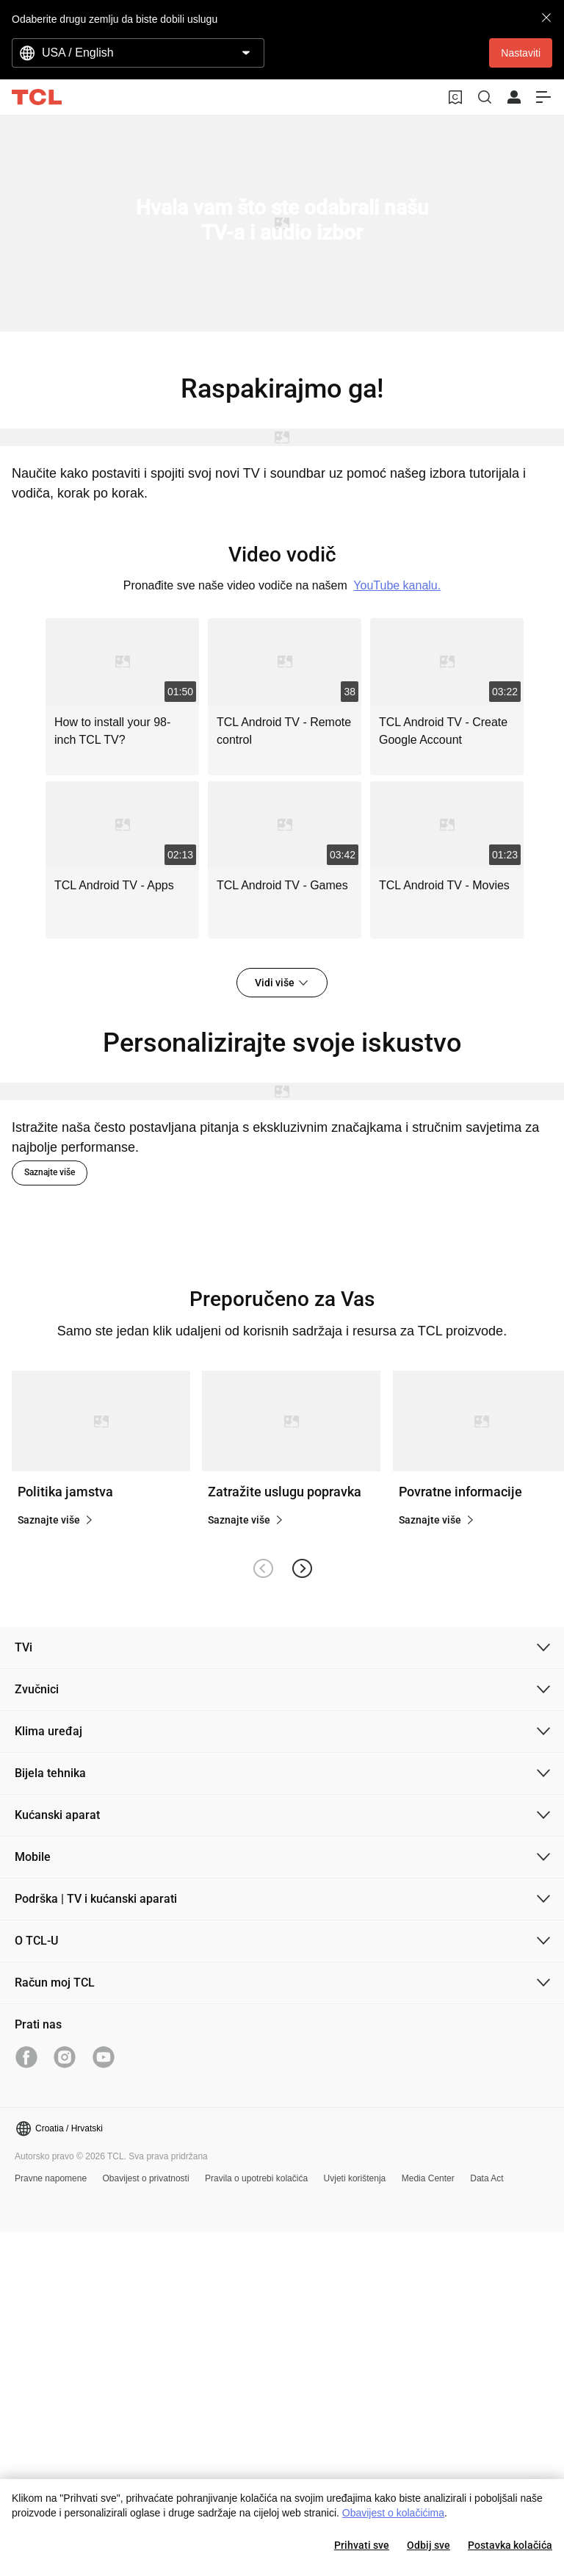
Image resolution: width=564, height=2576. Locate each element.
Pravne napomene (51, 2178)
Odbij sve (428, 2545)
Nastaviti (520, 53)
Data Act (486, 2178)
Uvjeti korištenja (355, 2178)
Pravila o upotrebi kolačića (256, 2178)
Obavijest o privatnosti (146, 2178)
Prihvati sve (361, 2545)
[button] (301, 1568)
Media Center (428, 2178)
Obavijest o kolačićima (393, 2513)
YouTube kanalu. (397, 585)
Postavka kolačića (510, 2545)
